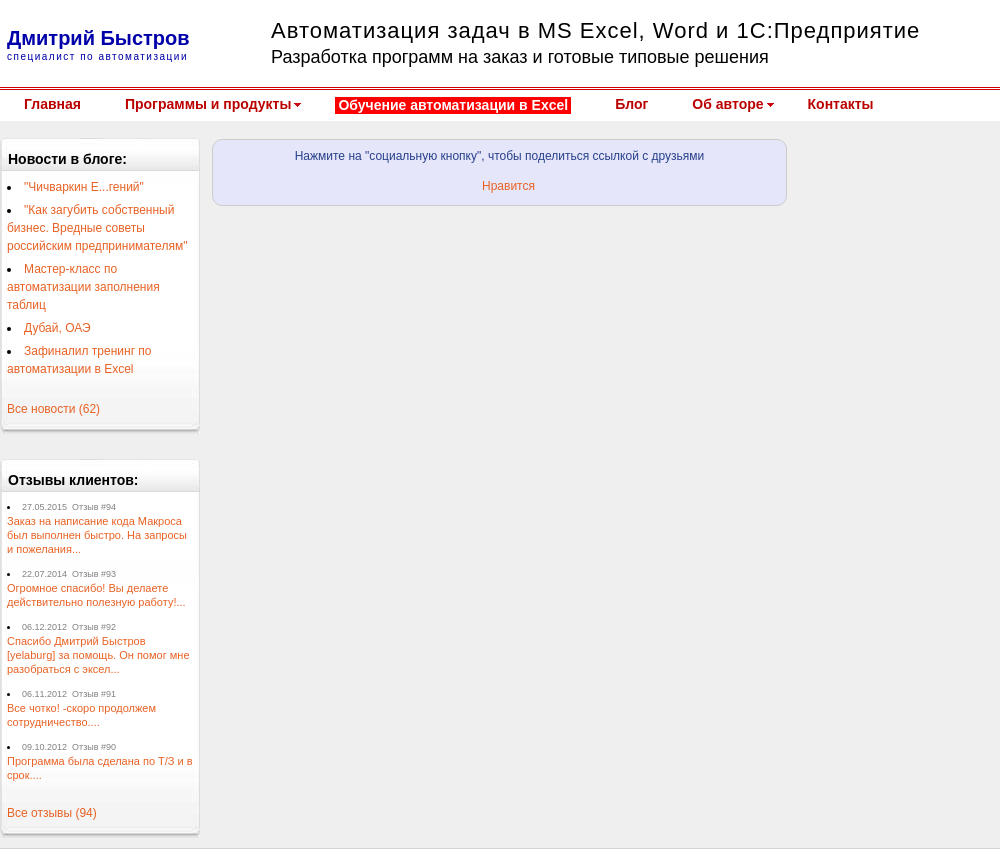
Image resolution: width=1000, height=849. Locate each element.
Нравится (508, 186)
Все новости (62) (53, 409)
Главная (52, 104)
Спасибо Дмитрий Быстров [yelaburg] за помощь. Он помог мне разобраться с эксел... (98, 655)
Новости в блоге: (67, 159)
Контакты (841, 104)
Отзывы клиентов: (73, 480)
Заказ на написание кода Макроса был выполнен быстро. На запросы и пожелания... (97, 535)
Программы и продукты (208, 104)
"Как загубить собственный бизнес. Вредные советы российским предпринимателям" (97, 228)
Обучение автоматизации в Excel (453, 105)
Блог (631, 104)
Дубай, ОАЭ (57, 328)
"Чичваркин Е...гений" (84, 187)
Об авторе (727, 104)
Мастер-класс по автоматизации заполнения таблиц (83, 287)
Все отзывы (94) (52, 813)
